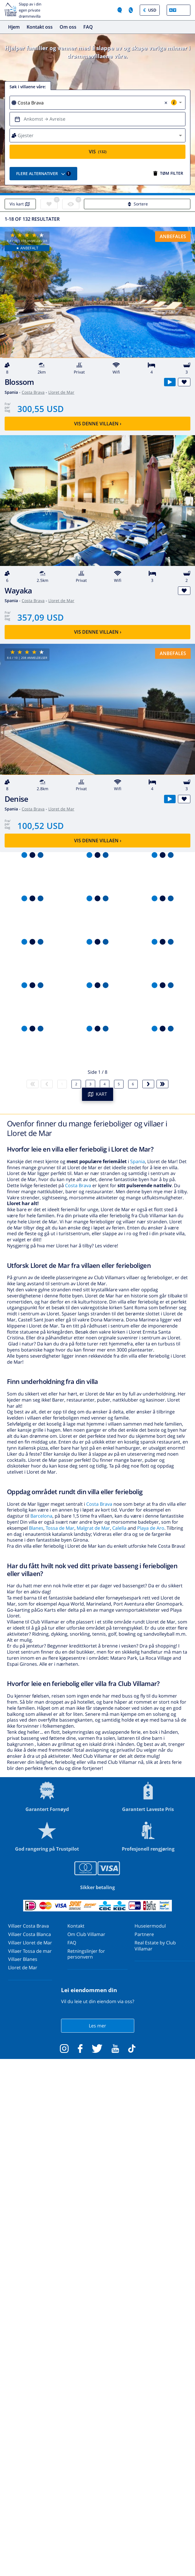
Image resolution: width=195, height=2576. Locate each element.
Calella (119, 1528)
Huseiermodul (150, 1926)
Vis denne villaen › (97, 423)
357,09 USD (40, 617)
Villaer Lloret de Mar (30, 1942)
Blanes (36, 1528)
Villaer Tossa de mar (30, 1951)
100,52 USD (40, 825)
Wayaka (18, 591)
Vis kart (20, 204)
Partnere (144, 1934)
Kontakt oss (40, 27)
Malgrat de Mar (93, 1528)
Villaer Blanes (22, 1959)
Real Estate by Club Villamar (155, 1945)
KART (97, 1094)
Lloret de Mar (61, 392)
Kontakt (75, 1926)
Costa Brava (33, 392)
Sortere (137, 204)
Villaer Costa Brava (28, 1926)
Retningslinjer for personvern (86, 1954)
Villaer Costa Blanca (29, 1934)
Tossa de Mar (60, 1528)
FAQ (88, 27)
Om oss (68, 27)
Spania (137, 1161)
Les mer (97, 2025)
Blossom (19, 382)
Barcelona (41, 1516)
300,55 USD (40, 408)
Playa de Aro (150, 1528)
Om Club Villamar (86, 1934)
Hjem (14, 27)
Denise (16, 799)
